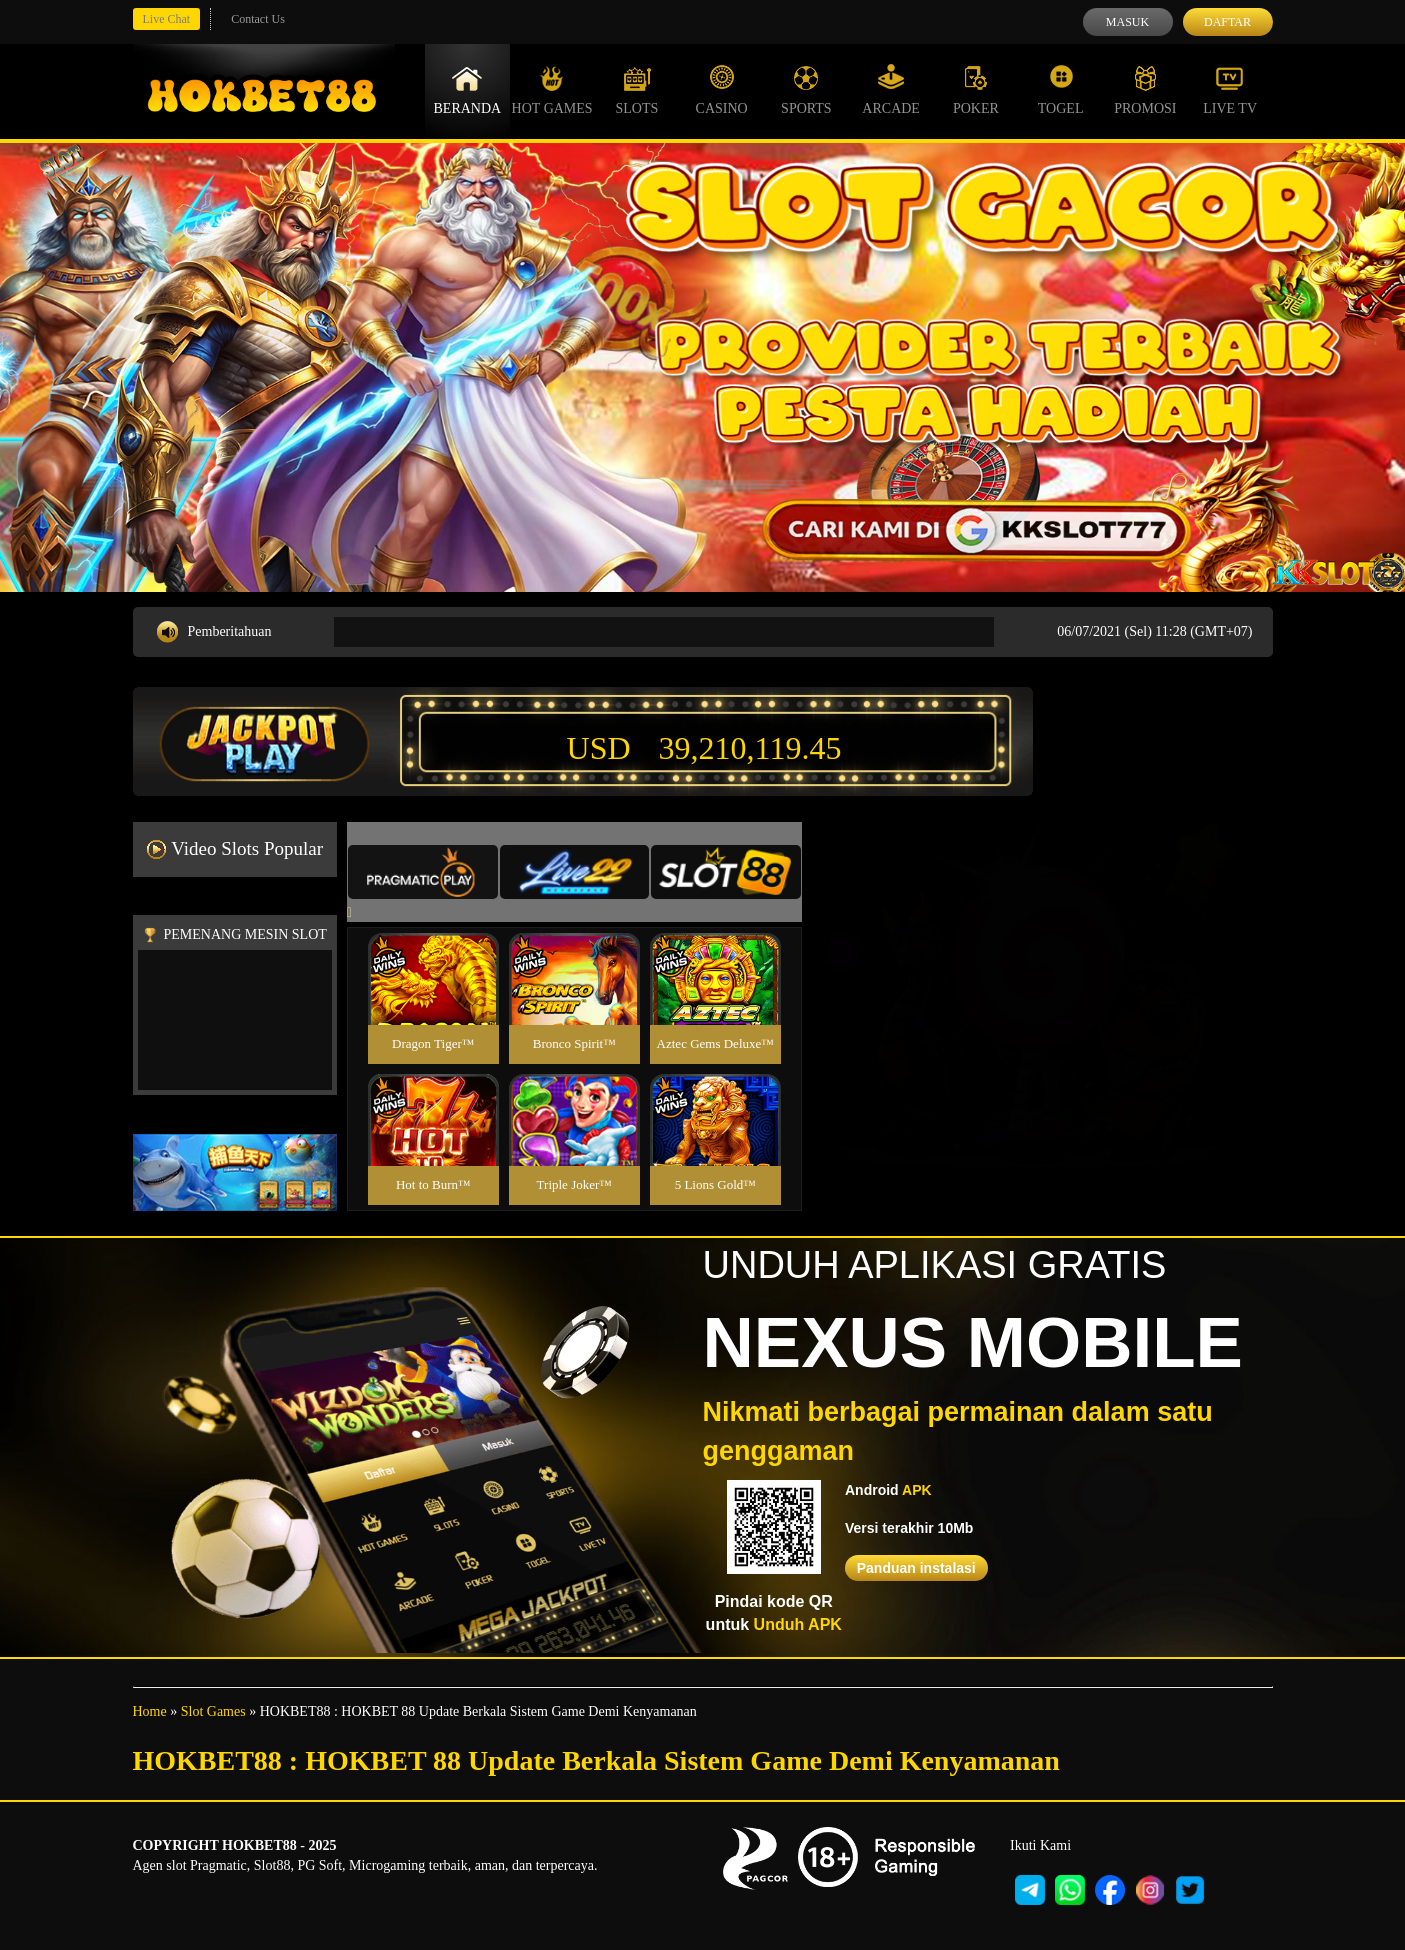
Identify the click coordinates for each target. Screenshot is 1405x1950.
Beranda (468, 90)
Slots (636, 90)
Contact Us (258, 19)
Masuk (1127, 22)
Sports (806, 90)
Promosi (1145, 90)
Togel (1061, 90)
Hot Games (552, 90)
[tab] (423, 872)
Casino (722, 90)
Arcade (891, 90)
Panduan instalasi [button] (916, 1568)
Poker (976, 90)
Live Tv (1230, 90)
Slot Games (213, 1711)
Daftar (1227, 22)
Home (150, 1711)
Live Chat (167, 19)
